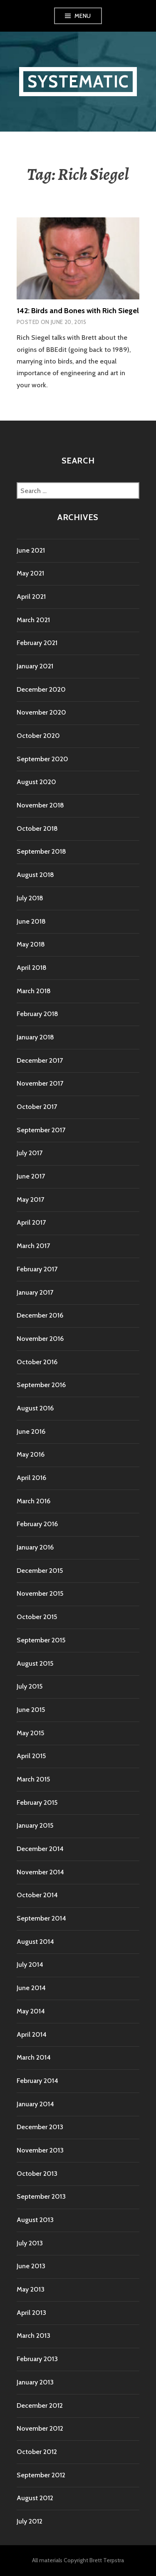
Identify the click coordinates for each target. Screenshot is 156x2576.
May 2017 (30, 1199)
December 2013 (40, 2127)
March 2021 (33, 620)
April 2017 (31, 1222)
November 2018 (40, 805)
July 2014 (30, 1964)
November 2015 (40, 1593)
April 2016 (31, 1478)
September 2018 (41, 851)
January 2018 (35, 1037)
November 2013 (40, 2150)
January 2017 (35, 1292)
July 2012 (29, 2521)
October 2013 (37, 2173)
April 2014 (32, 2034)
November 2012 (40, 2428)
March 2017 (33, 1246)
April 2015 (31, 1756)
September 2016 (41, 1385)
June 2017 (31, 1176)
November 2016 (40, 1339)
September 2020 (42, 759)
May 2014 (31, 2011)
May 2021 (30, 573)
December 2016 (40, 1315)
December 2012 (40, 2405)
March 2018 (34, 991)
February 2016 (37, 1524)
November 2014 (40, 1872)
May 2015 (30, 1733)
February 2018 (37, 1014)
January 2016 (35, 1547)
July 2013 (30, 2243)
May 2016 (31, 1454)
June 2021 (31, 550)
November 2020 (41, 712)
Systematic (78, 81)
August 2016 (35, 1408)
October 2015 (37, 1617)
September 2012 (41, 2475)
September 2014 (41, 1918)
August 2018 (35, 875)
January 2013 (35, 2382)
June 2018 (31, 921)
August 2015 (35, 1663)
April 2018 (32, 968)
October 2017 (37, 1107)
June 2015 (31, 1710)
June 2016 (31, 1431)
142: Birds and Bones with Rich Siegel (78, 310)
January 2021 (35, 666)
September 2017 (41, 1130)
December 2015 (40, 1570)
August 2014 (35, 1942)
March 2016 (33, 1501)
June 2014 (31, 1988)
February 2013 (37, 2359)
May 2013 (31, 2289)
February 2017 (37, 1269)
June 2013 (31, 2266)
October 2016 (37, 1362)
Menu (82, 16)
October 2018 (37, 828)
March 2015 (33, 1779)
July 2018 (30, 898)
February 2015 (37, 1802)
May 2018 (31, 944)
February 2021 (37, 643)
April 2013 (31, 2313)
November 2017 (40, 1083)
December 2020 (41, 689)
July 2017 (29, 1153)
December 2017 (40, 1060)
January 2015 (35, 1825)
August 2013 (35, 2220)
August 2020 (36, 782)
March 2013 (33, 2335)
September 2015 (41, 1640)
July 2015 (29, 1686)
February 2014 (37, 2081)
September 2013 (41, 2196)
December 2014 (40, 1849)
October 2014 (37, 1895)
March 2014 (34, 2057)
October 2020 (38, 736)
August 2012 (35, 2498)
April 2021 (31, 596)
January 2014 (35, 2104)
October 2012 (37, 2452)
